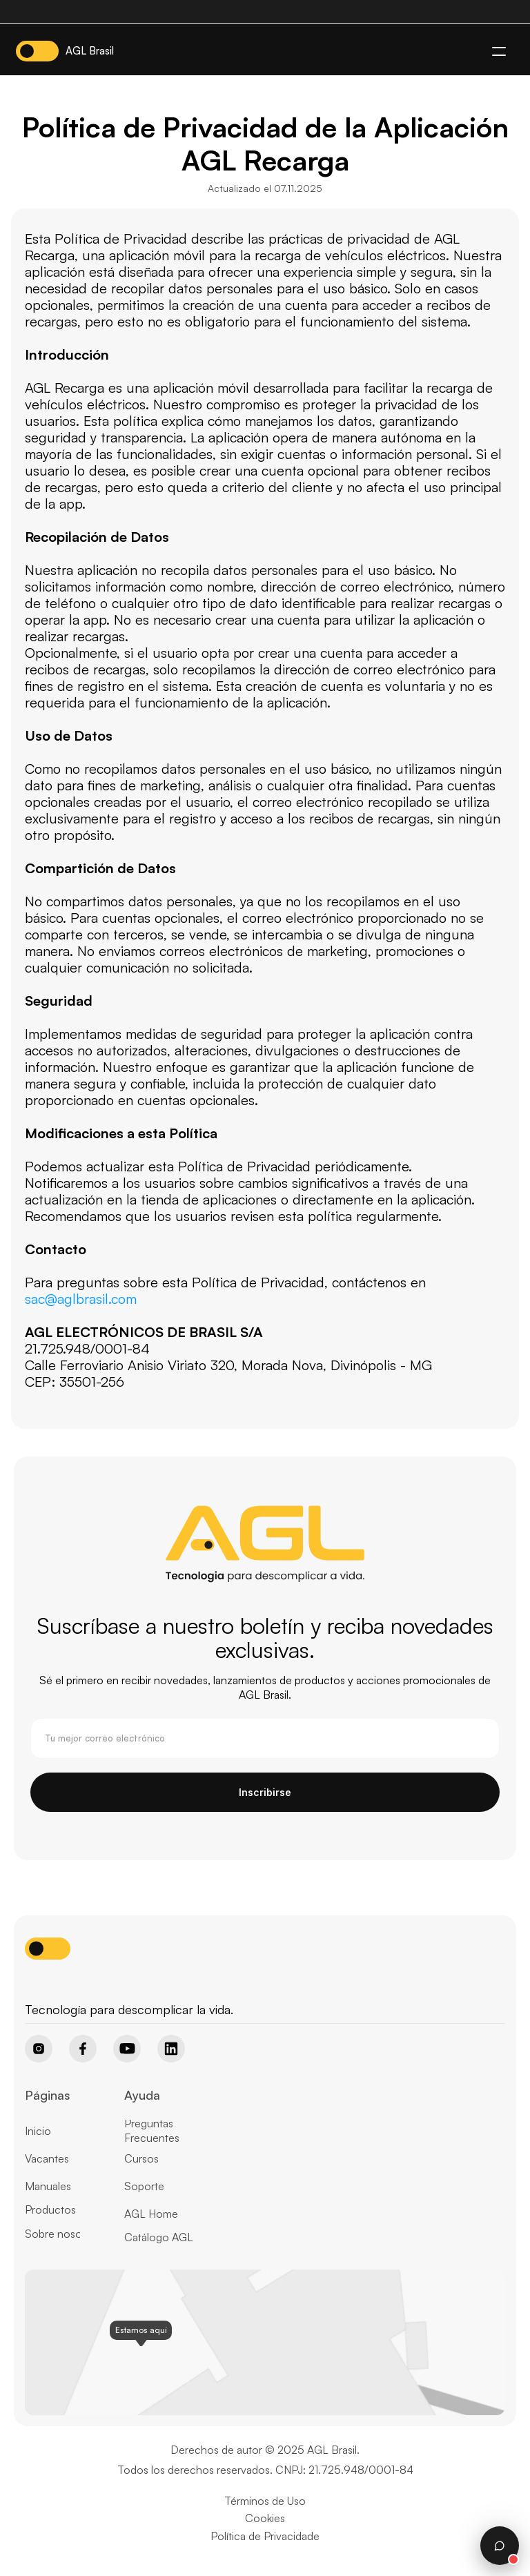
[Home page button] (60, 1986)
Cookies (265, 2518)
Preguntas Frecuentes (151, 2130)
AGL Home (151, 2214)
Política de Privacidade (265, 2536)
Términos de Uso (265, 2501)
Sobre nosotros (63, 2234)
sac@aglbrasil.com (81, 1298)
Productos (50, 2209)
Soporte (144, 2186)
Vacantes (47, 2158)
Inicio (38, 2131)
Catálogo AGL (158, 2237)
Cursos (141, 2158)
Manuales (48, 2186)
